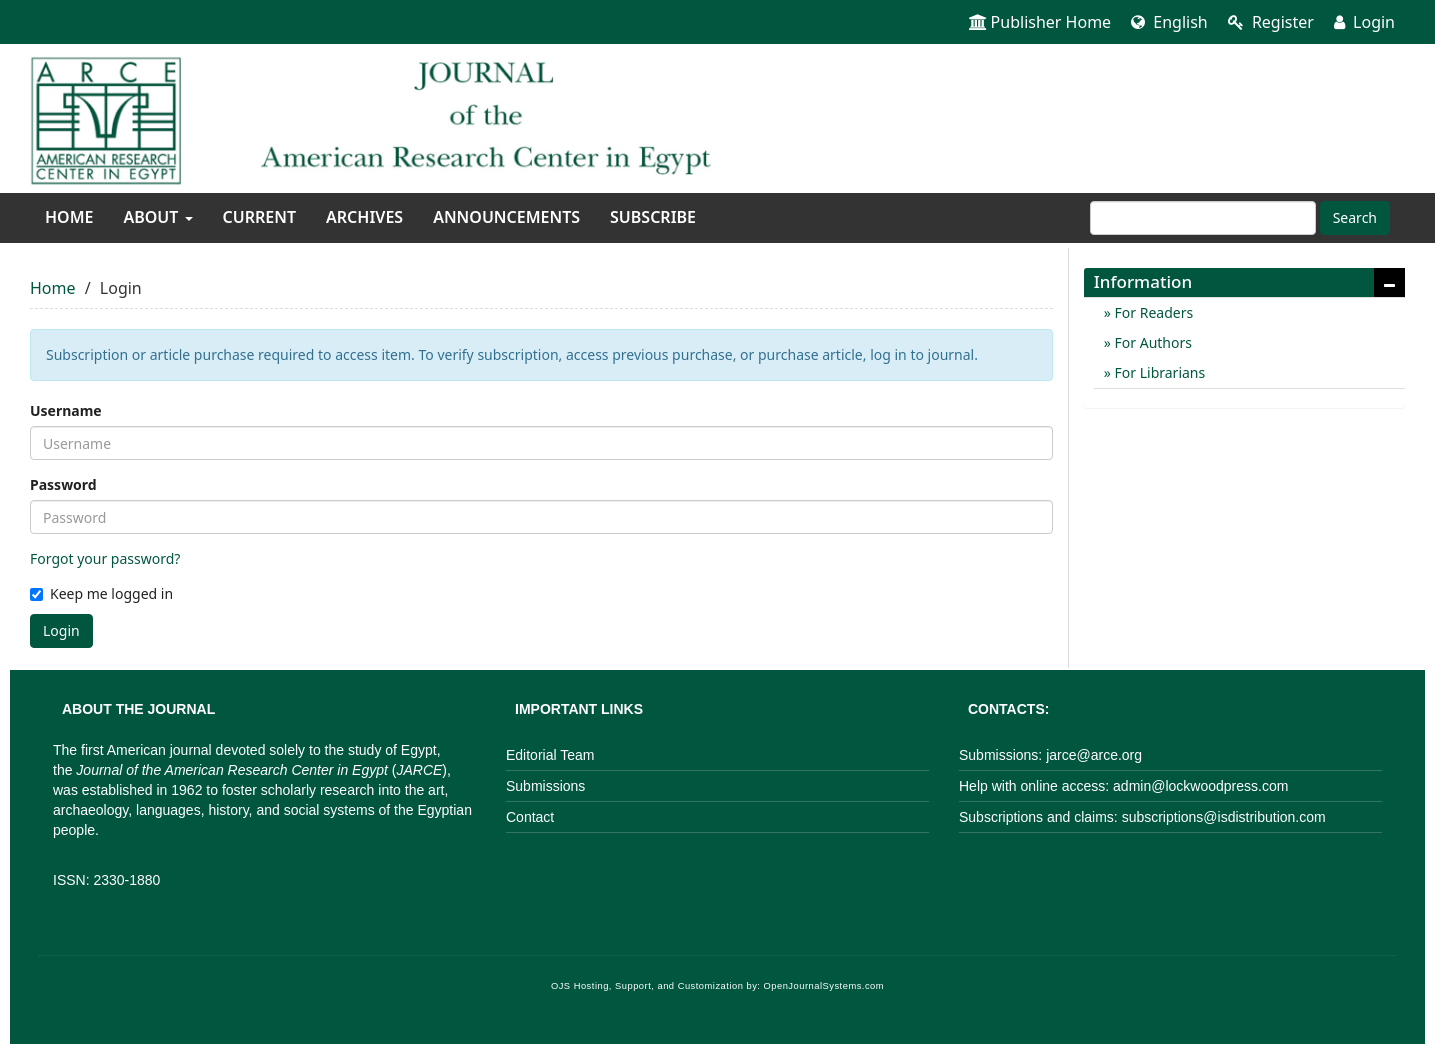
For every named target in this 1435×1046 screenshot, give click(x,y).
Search (1355, 217)
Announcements (506, 217)
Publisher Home (1040, 22)
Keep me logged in (101, 593)
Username (66, 410)
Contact (530, 817)
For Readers (1152, 312)
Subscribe (653, 217)
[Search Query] (1203, 218)
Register (1271, 22)
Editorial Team (550, 755)
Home (69, 217)
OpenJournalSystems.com (824, 986)
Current (259, 217)
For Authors (1151, 342)
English (1169, 22)
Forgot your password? (105, 558)
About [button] (157, 217)
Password (63, 484)
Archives (364, 217)
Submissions (545, 786)
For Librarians (1158, 372)
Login (1364, 22)
